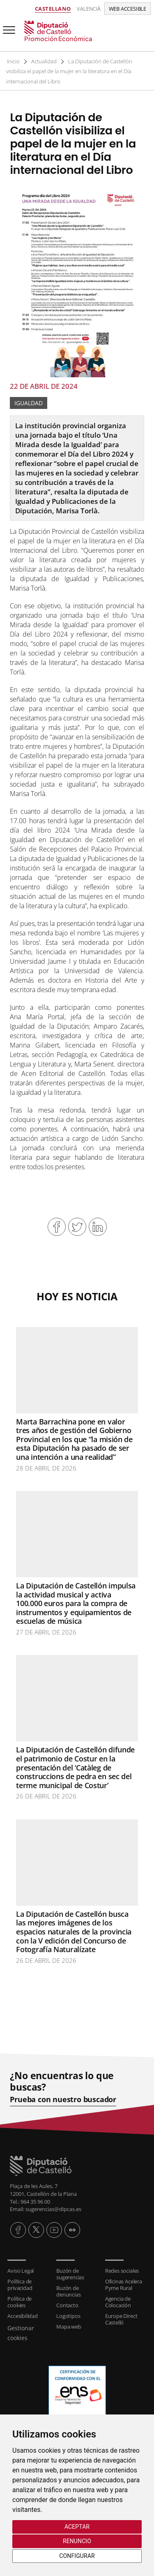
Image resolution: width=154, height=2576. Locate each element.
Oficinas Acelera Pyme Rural (123, 2285)
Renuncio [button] (77, 2541)
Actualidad (44, 61)
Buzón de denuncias (68, 2291)
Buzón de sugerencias (70, 2274)
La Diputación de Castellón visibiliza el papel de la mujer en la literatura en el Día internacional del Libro (70, 71)
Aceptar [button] (77, 2526)
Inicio (13, 61)
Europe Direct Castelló (121, 2319)
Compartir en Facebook (57, 1227)
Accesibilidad (22, 2316)
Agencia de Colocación (118, 2302)
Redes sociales (122, 2270)
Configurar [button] (76, 2556)
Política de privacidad (19, 2285)
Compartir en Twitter (77, 1227)
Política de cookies (19, 2302)
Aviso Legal (20, 2270)
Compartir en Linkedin (98, 1227)
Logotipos (68, 2316)
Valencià (89, 8)
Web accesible (127, 8)
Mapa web (68, 2326)
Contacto (67, 2305)
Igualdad (28, 403)
